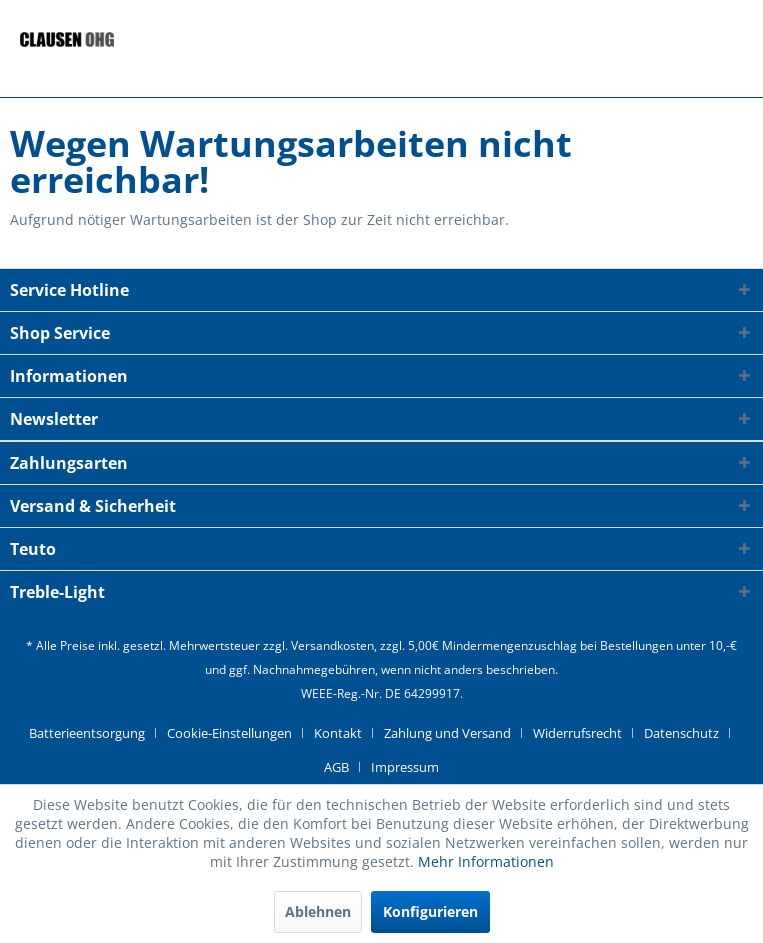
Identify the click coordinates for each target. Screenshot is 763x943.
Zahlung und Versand (447, 733)
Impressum (405, 767)
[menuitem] (94, 733)
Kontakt (338, 733)
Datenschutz (681, 733)
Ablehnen (318, 911)
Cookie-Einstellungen (229, 733)
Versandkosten (332, 645)
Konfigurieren (430, 911)
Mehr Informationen (486, 861)
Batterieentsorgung (87, 733)
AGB (336, 767)
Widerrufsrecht (577, 733)
